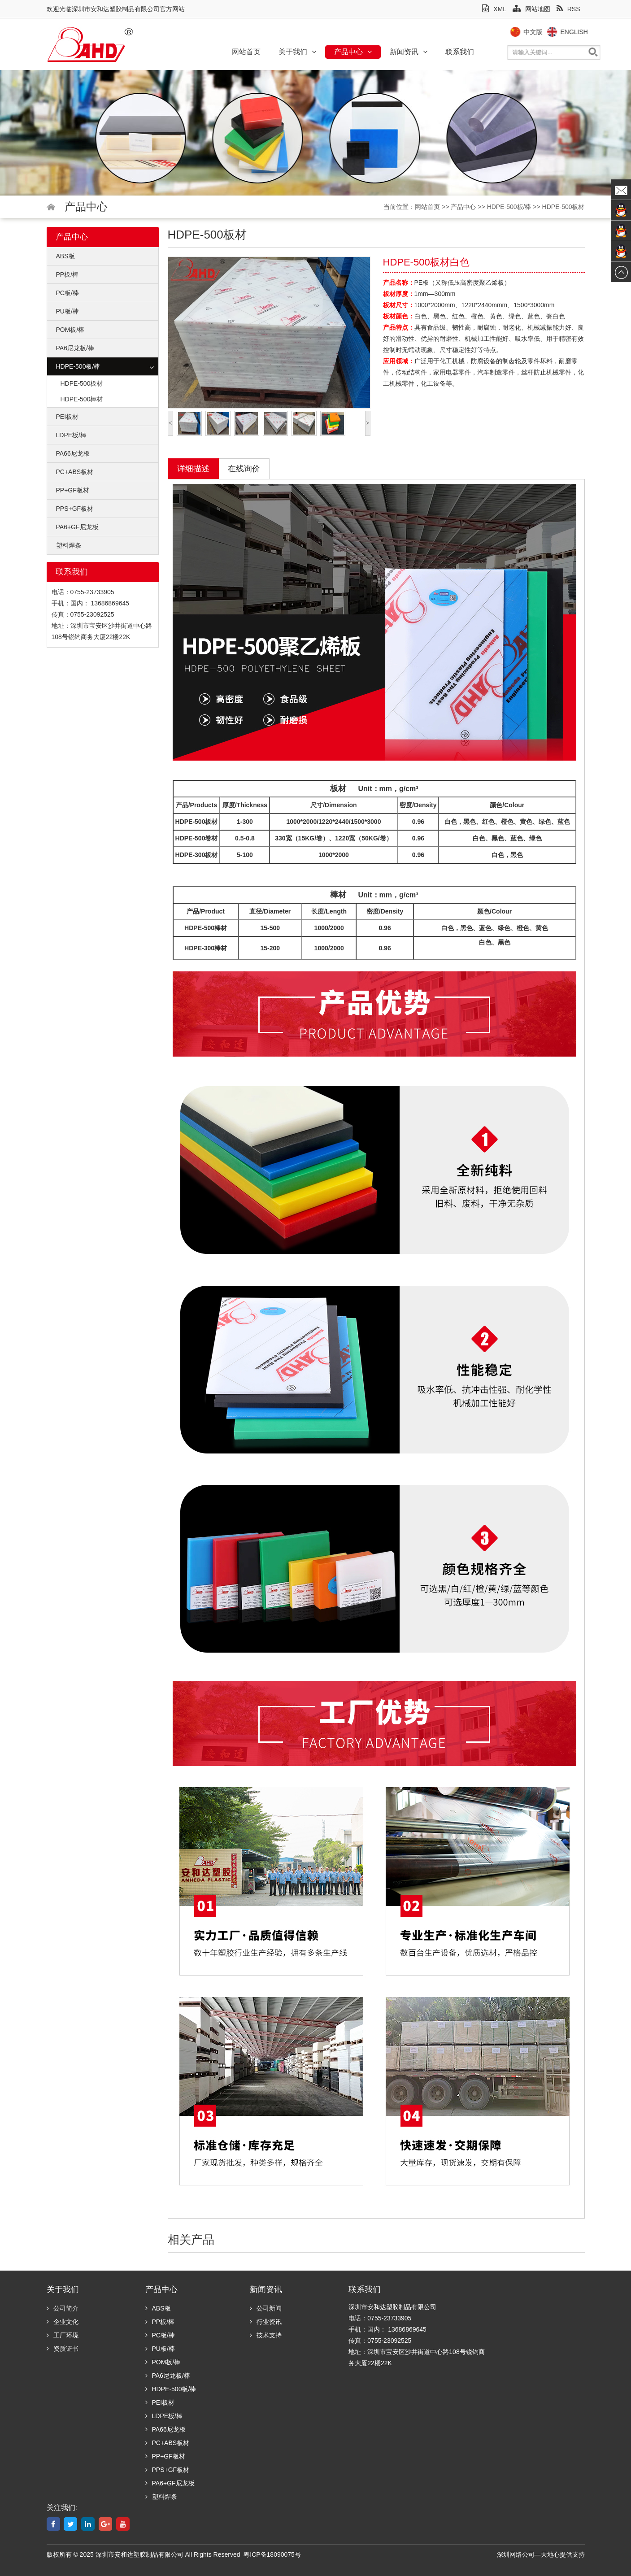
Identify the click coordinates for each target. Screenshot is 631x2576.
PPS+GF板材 (75, 508)
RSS (568, 9)
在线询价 (244, 468)
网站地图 (531, 9)
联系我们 (459, 52)
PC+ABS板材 (75, 471)
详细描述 (193, 468)
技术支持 (266, 2335)
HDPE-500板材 (563, 206)
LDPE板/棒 (71, 435)
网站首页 (246, 52)
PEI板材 (67, 416)
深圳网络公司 (516, 2554)
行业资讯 (266, 2321)
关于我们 (297, 52)
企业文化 (62, 2321)
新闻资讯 (408, 52)
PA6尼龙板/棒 (75, 348)
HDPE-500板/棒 (509, 206)
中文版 (550, 31)
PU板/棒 (67, 311)
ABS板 (65, 256)
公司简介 (62, 2308)
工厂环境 (62, 2335)
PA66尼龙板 (73, 453)
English (591, 31)
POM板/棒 (70, 329)
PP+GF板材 (72, 490)
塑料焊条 (68, 545)
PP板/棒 (67, 274)
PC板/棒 (67, 292)
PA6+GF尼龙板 (77, 527)
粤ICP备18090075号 (272, 2554)
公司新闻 (266, 2308)
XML (494, 9)
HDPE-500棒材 (82, 399)
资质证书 (62, 2348)
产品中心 (353, 52)
